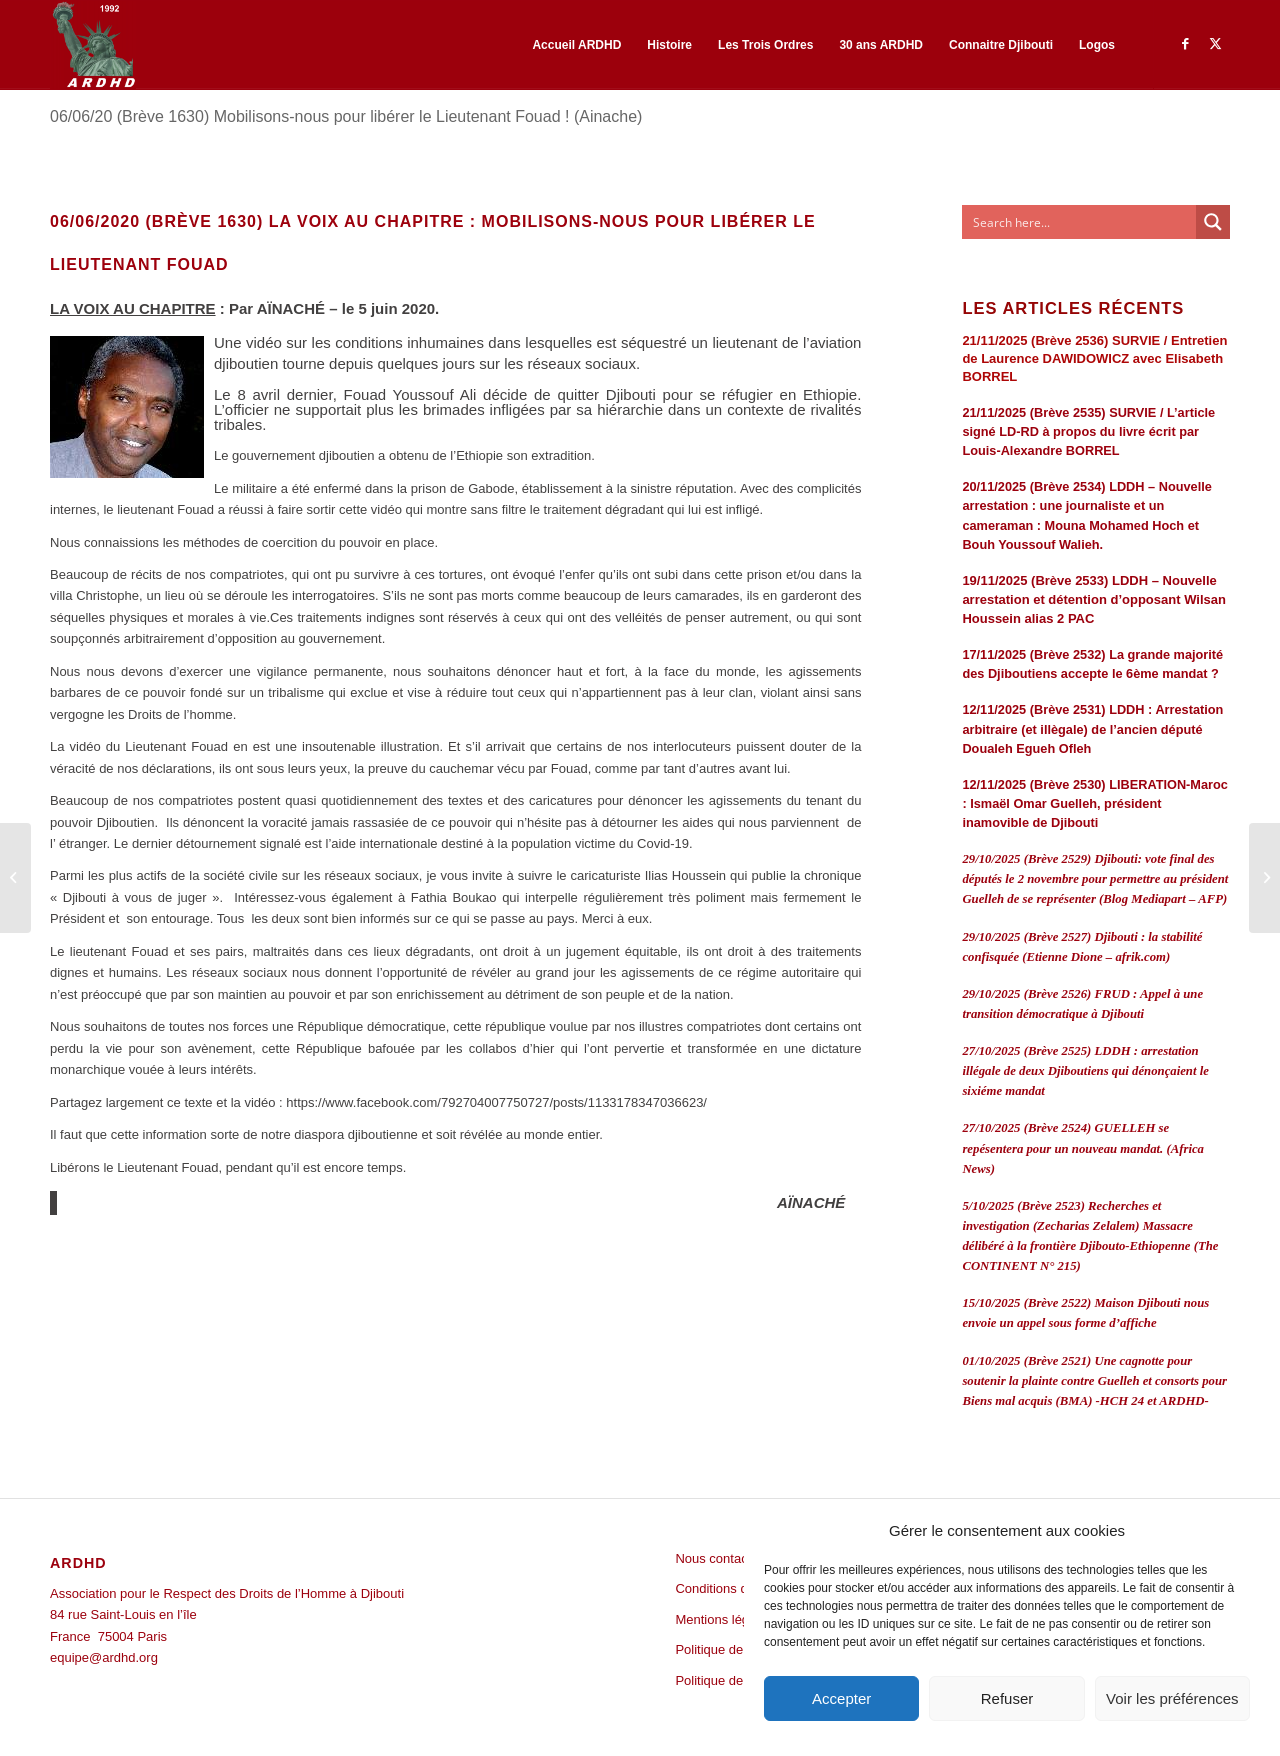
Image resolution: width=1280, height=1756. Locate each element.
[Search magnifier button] (1213, 222)
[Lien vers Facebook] (1185, 44)
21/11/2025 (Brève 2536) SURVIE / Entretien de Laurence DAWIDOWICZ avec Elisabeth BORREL (1094, 358)
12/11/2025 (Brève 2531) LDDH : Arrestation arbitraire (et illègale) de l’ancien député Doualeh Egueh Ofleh (1092, 728)
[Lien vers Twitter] (1215, 44)
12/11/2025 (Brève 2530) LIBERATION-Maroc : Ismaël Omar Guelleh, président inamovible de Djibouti (1095, 803)
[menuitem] (576, 45)
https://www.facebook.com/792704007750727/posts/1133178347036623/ (496, 1102)
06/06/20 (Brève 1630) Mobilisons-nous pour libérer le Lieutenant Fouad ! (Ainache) (346, 116)
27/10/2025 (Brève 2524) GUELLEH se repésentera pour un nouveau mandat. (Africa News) (1083, 1148)
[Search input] (1080, 222)
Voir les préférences (1172, 1698)
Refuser (1007, 1698)
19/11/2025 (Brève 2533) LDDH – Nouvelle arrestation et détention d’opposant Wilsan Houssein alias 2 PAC (1094, 599)
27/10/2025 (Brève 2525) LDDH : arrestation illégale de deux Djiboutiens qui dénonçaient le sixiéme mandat (1085, 1071)
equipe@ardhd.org (104, 1657)
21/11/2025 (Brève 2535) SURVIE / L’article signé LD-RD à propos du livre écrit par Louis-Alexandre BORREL (1088, 431)
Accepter (841, 1698)
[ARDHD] (93, 45)
